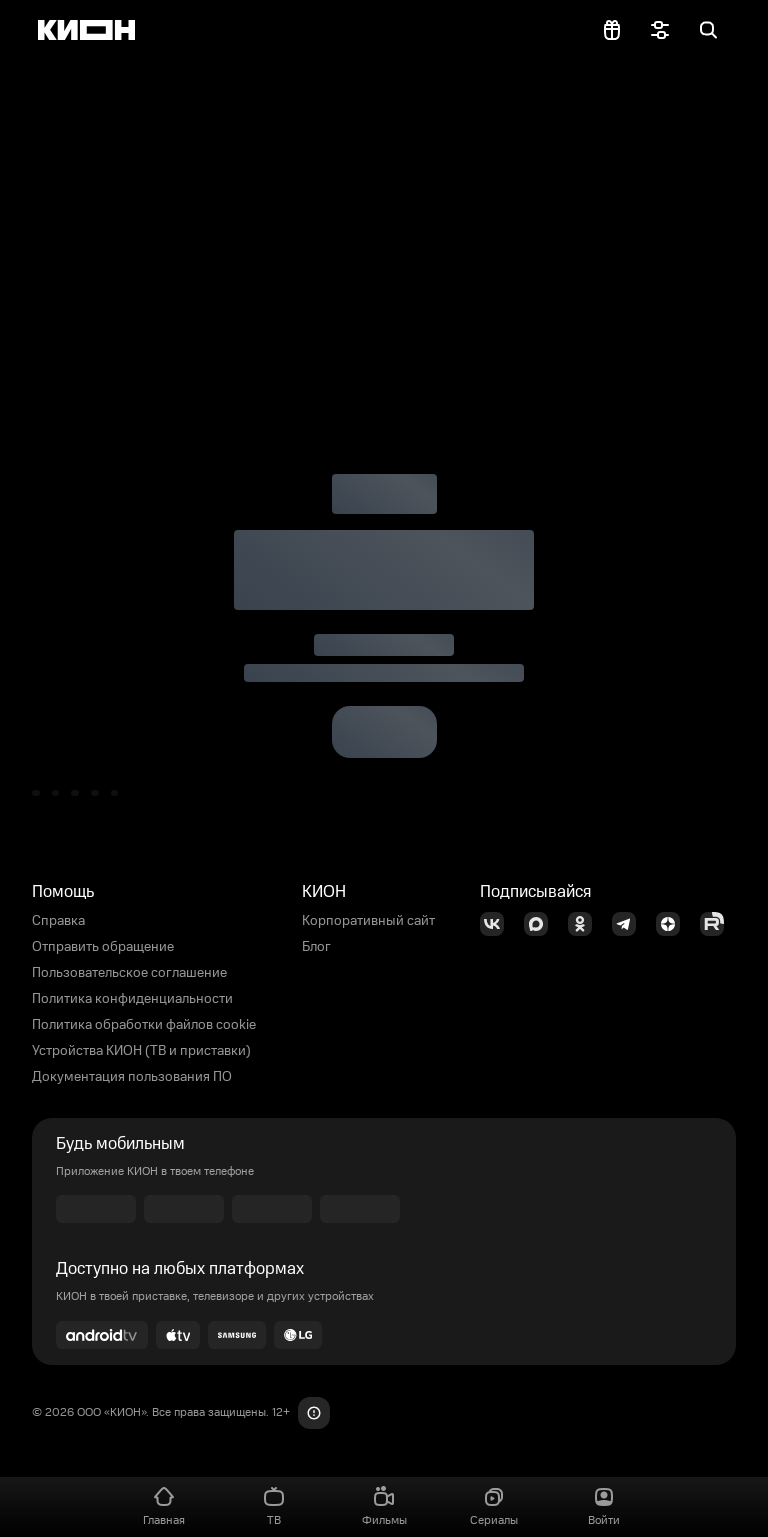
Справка (58, 921)
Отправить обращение (103, 947)
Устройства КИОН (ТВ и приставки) (141, 1051)
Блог (316, 947)
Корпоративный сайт (368, 921)
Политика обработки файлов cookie (144, 1025)
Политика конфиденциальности (132, 999)
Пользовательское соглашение (129, 973)
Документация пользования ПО (132, 1077)
